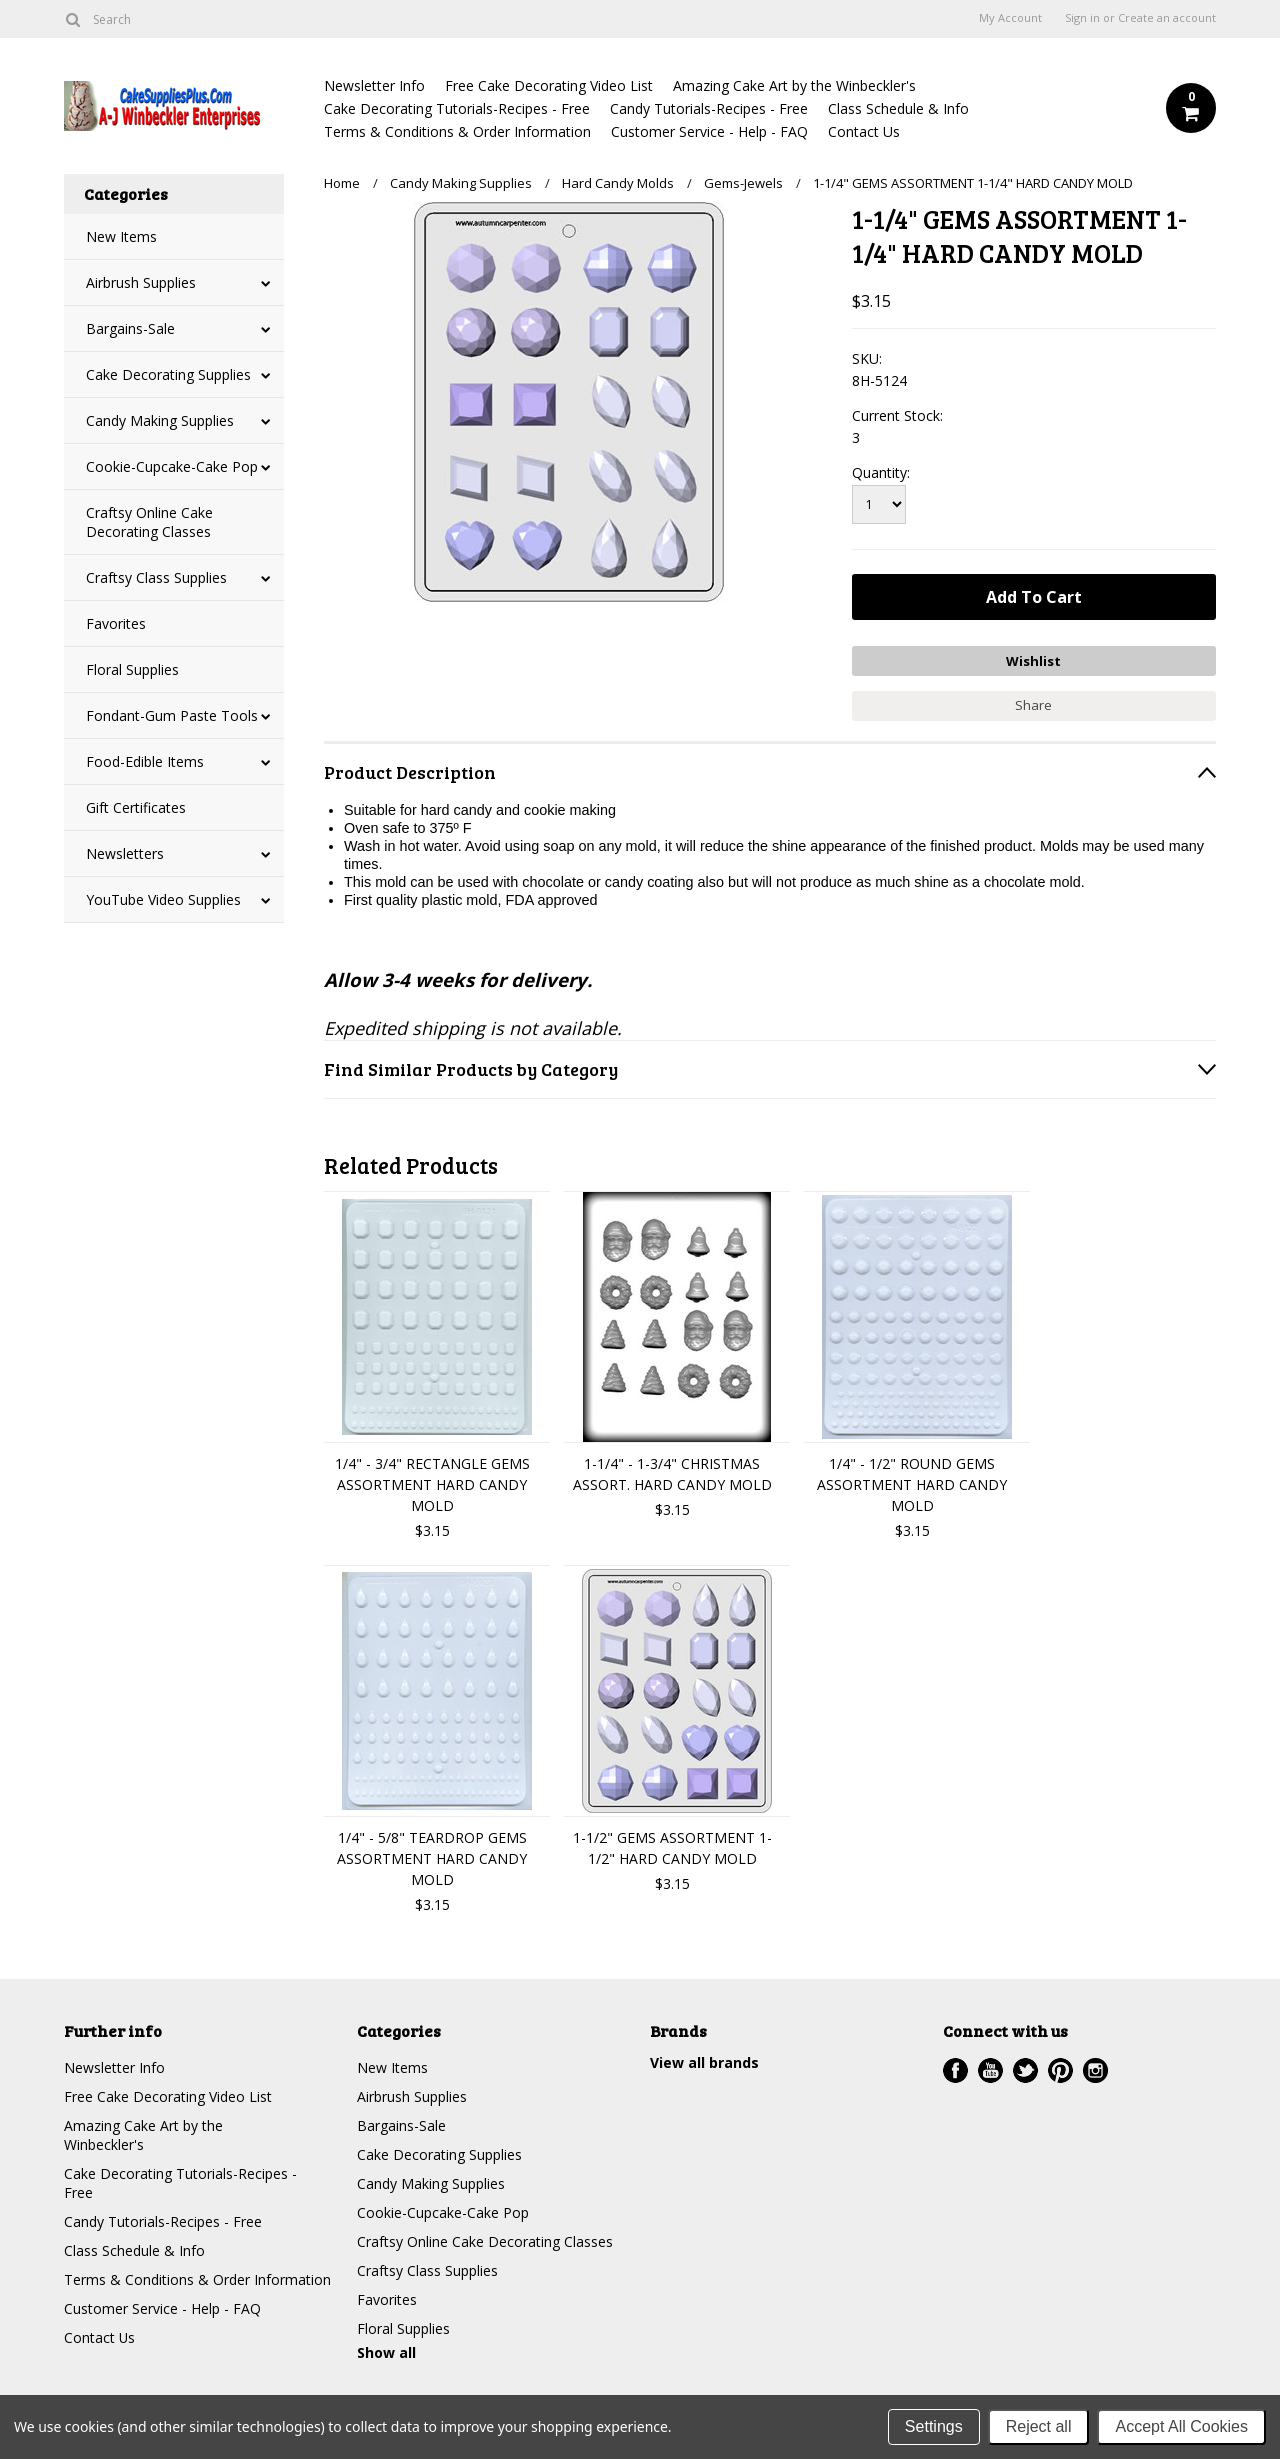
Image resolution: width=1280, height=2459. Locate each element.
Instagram (1095, 2070)
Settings (934, 2426)
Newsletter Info (374, 85)
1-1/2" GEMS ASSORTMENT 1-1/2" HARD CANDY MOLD (672, 1848)
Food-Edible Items (145, 761)
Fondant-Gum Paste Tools (172, 715)
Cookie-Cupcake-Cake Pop (172, 466)
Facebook (955, 2070)
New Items (121, 236)
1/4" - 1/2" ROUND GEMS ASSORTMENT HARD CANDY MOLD (912, 1484)
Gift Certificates (136, 807)
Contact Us (864, 131)
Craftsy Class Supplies (156, 577)
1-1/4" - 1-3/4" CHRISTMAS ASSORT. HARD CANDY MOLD (672, 1474)
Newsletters (125, 853)
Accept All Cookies (1181, 2426)
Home (342, 183)
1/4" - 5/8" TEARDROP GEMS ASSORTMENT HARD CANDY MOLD (432, 1858)
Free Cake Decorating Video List (549, 85)
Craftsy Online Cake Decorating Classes (149, 522)
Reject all (1039, 2426)
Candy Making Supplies (160, 420)
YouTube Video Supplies (163, 899)
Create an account (1167, 18)
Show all (386, 2352)
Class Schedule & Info (898, 108)
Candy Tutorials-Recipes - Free (709, 108)
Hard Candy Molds (618, 183)
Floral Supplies (132, 669)
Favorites (116, 623)
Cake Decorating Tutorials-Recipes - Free (457, 108)
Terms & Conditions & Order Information (457, 131)
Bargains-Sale (130, 328)
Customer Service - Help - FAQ (709, 131)
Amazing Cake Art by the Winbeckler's (794, 85)
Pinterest (1060, 2070)
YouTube (990, 2070)
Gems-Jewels (743, 183)
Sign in (1082, 18)
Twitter (1025, 2070)
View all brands (704, 2062)
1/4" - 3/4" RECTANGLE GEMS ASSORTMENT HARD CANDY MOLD (432, 1484)
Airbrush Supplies (141, 282)
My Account (1010, 18)
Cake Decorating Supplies (168, 374)
